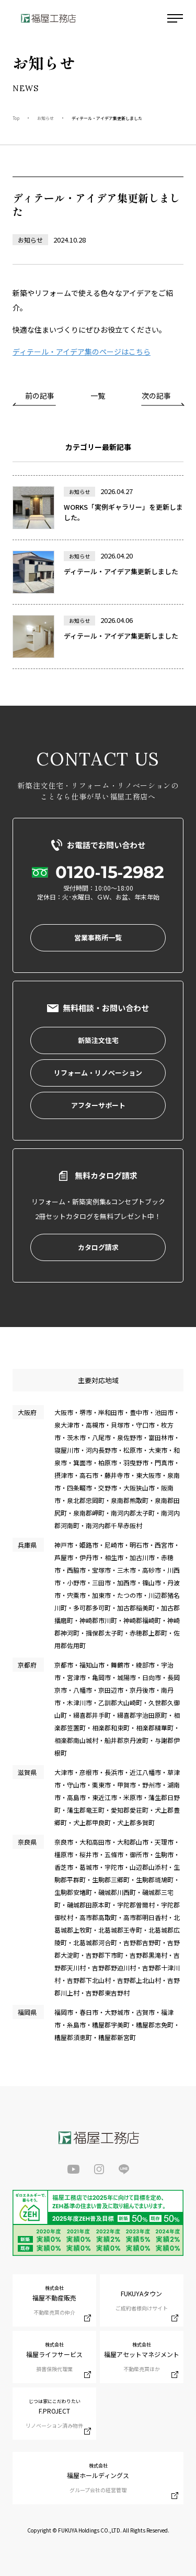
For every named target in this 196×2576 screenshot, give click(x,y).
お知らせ (45, 118)
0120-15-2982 (109, 872)
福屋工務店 (48, 18)
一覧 (97, 395)
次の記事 (156, 395)
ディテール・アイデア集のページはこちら (82, 351)
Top (16, 118)
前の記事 (39, 395)
